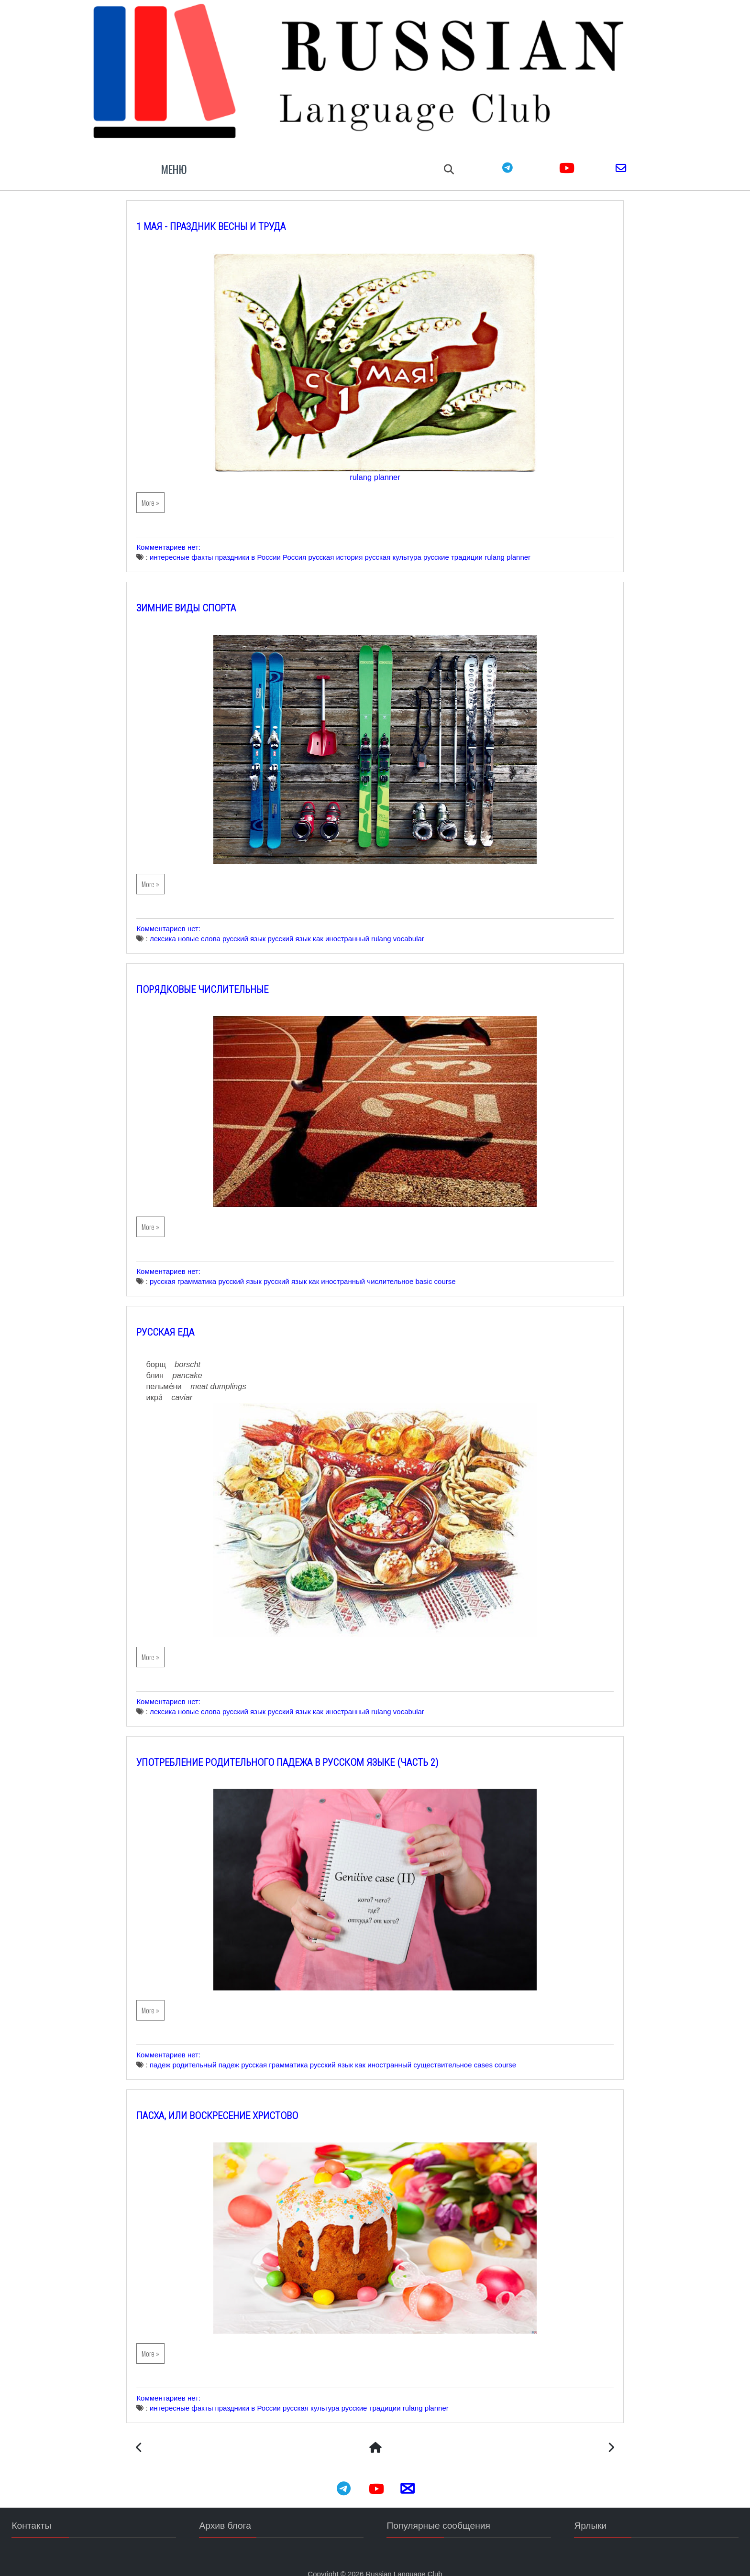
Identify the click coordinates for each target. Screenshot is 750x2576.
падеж (175, 2052)
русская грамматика (198, 1268)
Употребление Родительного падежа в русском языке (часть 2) (304, 1749)
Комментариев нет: (186, 534)
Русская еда (181, 1319)
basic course (451, 1268)
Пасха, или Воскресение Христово (233, 2103)
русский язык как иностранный (334, 925)
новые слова (215, 925)
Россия (310, 544)
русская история (351, 544)
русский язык (260, 925)
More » (167, 489)
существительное (459, 2052)
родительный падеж (221, 2052)
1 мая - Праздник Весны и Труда (227, 213)
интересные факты (197, 544)
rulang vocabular (413, 925)
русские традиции (469, 544)
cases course (511, 2052)
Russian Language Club (404, 2561)
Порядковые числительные (219, 976)
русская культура (409, 544)
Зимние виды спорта (202, 595)
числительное (406, 1268)
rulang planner (375, 463)
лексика (178, 925)
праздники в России (264, 544)
